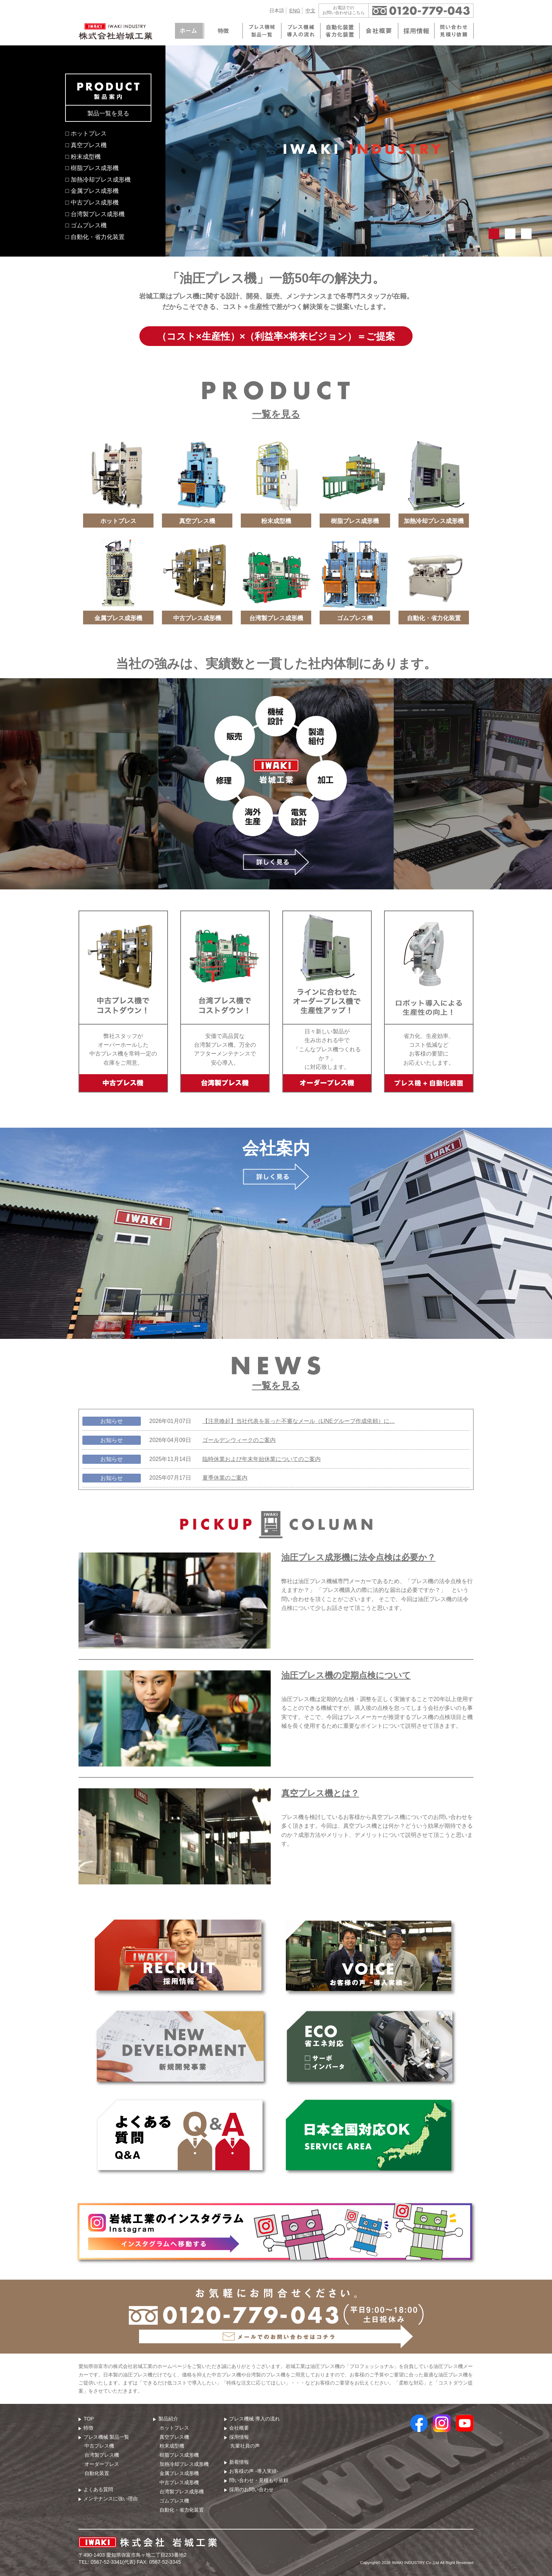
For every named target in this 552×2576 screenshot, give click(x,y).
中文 (310, 10)
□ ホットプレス (85, 133)
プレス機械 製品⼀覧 (106, 2437)
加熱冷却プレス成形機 (184, 2464)
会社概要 (239, 2428)
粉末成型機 (171, 2446)
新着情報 (239, 2462)
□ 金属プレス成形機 (91, 190)
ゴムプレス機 (174, 2500)
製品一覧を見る (108, 113)
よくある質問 (98, 2489)
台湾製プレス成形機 (181, 2491)
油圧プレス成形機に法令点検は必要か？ (358, 1557)
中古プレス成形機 (179, 2482)
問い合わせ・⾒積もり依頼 (258, 2480)
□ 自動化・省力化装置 (94, 236)
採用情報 (239, 2437)
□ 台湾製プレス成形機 (94, 214)
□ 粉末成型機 (82, 156)
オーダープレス (101, 2464)
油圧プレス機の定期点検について (346, 1675)
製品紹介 (168, 2418)
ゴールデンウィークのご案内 (239, 1440)
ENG (294, 10)
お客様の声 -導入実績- (253, 2471)
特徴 (88, 2428)
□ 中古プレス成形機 (91, 202)
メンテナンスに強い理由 (110, 2498)
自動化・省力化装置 (181, 2510)
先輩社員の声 (245, 2446)
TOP (88, 2418)
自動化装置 (96, 2473)
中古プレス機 (99, 2446)
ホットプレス (174, 2428)
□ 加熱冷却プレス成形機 (97, 179)
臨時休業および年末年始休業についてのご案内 (261, 1459)
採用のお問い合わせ (251, 2489)
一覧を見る (276, 414)
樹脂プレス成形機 (179, 2455)
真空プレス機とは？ (320, 1793)
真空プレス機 (174, 2437)
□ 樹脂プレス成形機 (91, 167)
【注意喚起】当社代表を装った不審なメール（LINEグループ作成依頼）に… (298, 1421)
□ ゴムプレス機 (85, 225)
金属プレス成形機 (179, 2473)
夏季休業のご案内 (224, 1478)
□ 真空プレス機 (85, 145)
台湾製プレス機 (101, 2455)
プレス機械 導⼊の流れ (254, 2418)
